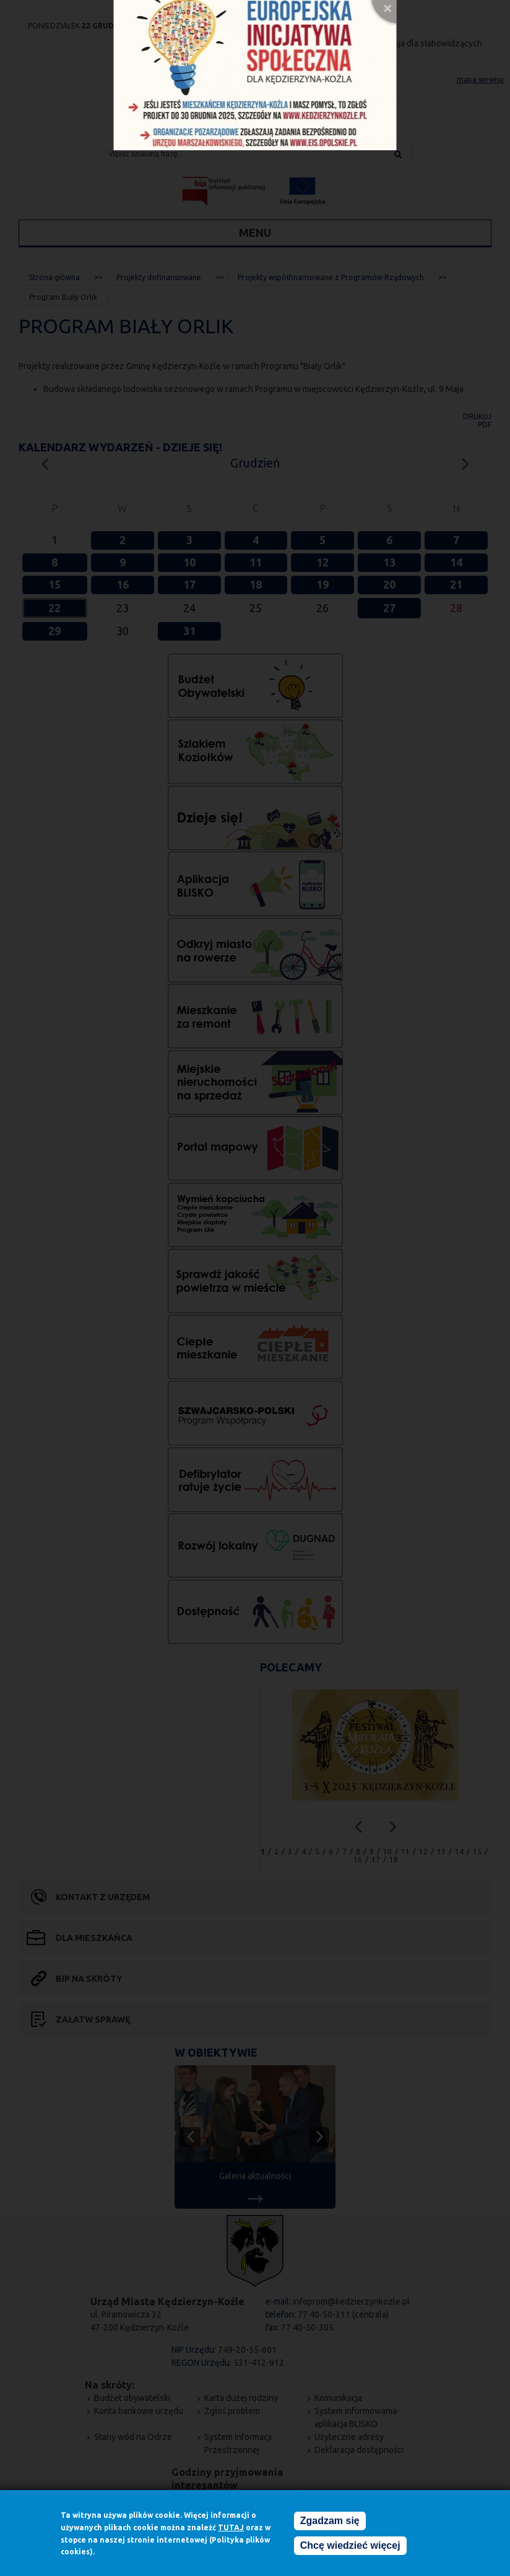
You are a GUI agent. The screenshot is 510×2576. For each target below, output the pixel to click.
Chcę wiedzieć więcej (350, 2546)
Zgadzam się (330, 2521)
